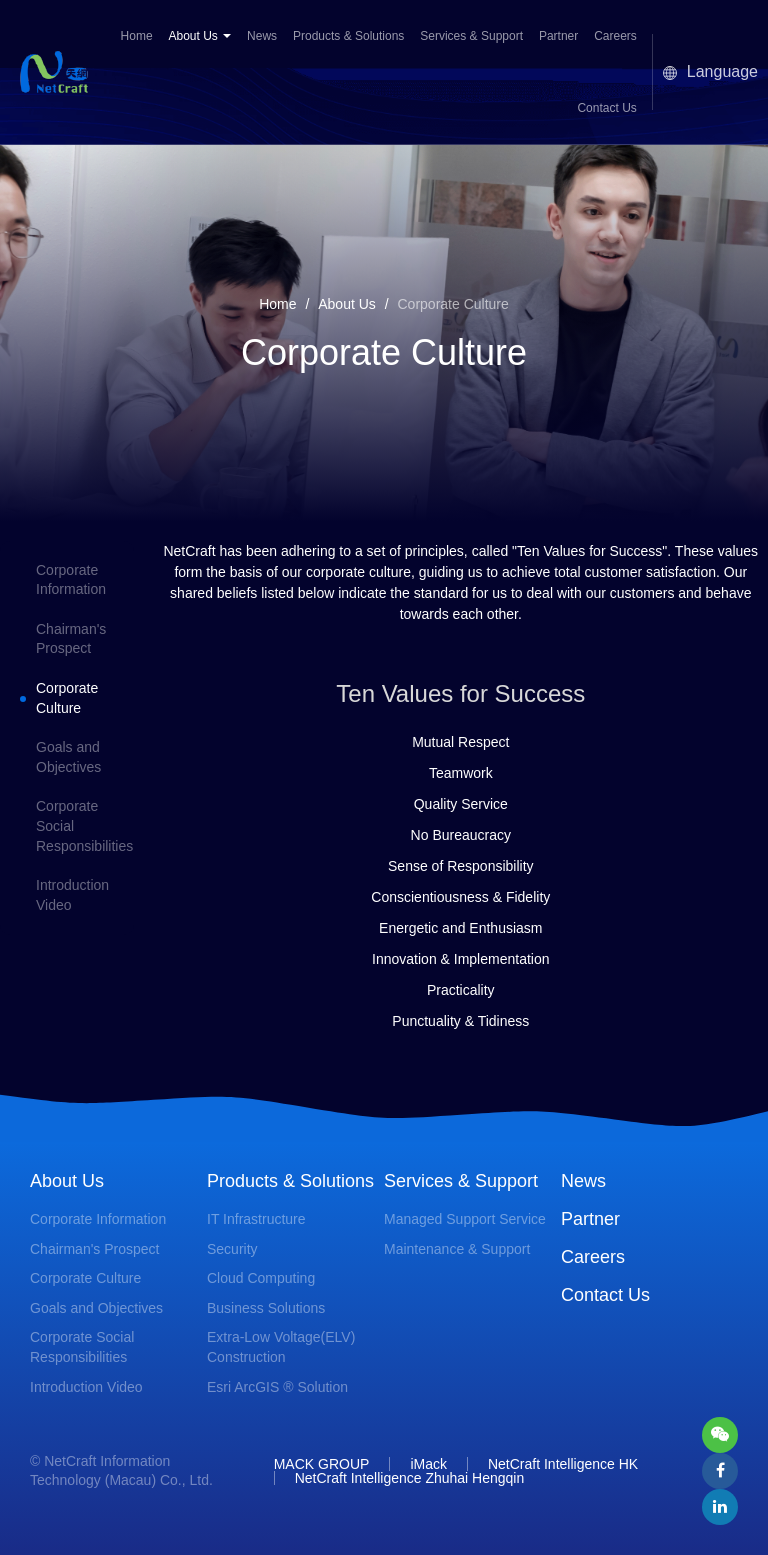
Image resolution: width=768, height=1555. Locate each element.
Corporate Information (98, 1219)
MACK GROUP (322, 1464)
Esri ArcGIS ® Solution (277, 1387)
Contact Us (606, 108)
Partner (558, 36)
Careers (615, 36)
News (262, 36)
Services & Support (471, 36)
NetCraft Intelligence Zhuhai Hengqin (410, 1478)
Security (232, 1249)
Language (710, 71)
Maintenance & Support (457, 1249)
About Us (199, 36)
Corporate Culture (85, 1278)
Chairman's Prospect (95, 1249)
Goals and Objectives (96, 1308)
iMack (428, 1464)
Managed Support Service (465, 1219)
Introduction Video (86, 1387)
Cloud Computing (261, 1278)
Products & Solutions (348, 36)
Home (137, 36)
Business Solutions (266, 1308)
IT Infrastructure (256, 1219)
